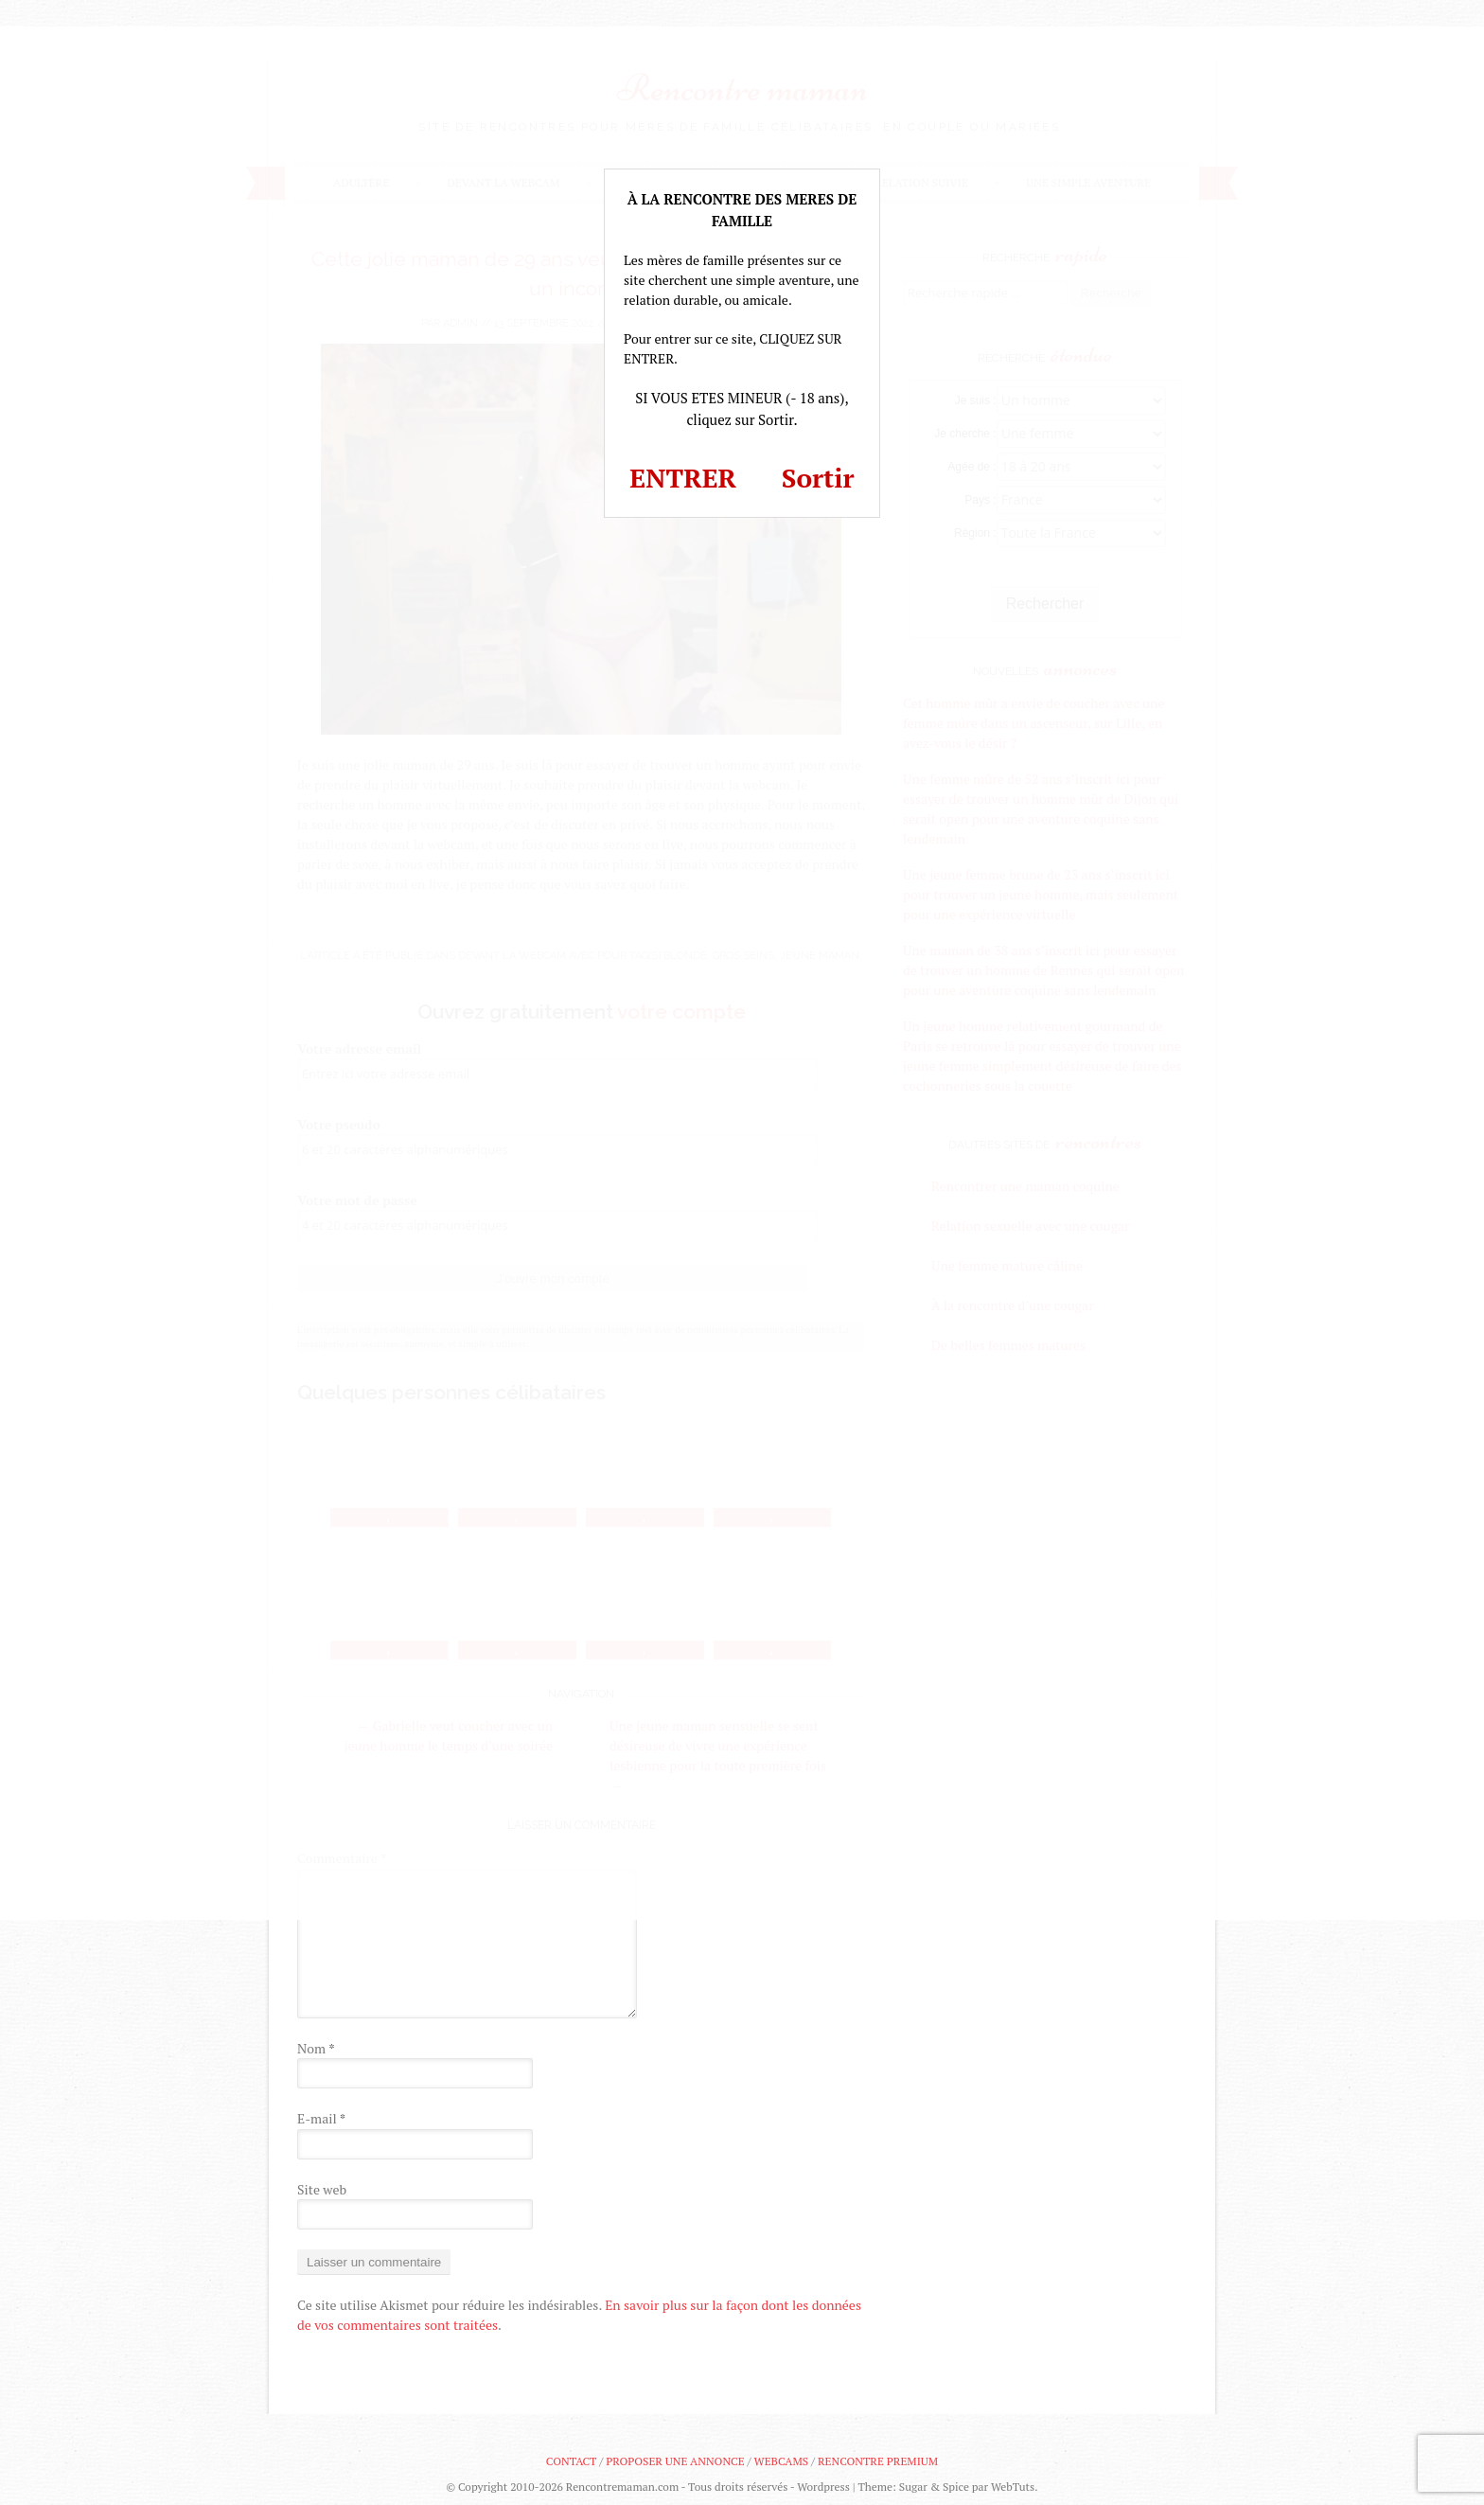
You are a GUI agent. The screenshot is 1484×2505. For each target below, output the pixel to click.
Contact (571, 2461)
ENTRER (682, 477)
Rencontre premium (878, 2461)
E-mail (321, 2118)
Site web (321, 2189)
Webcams (781, 2461)
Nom (316, 2048)
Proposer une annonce (675, 2461)
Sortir (818, 477)
